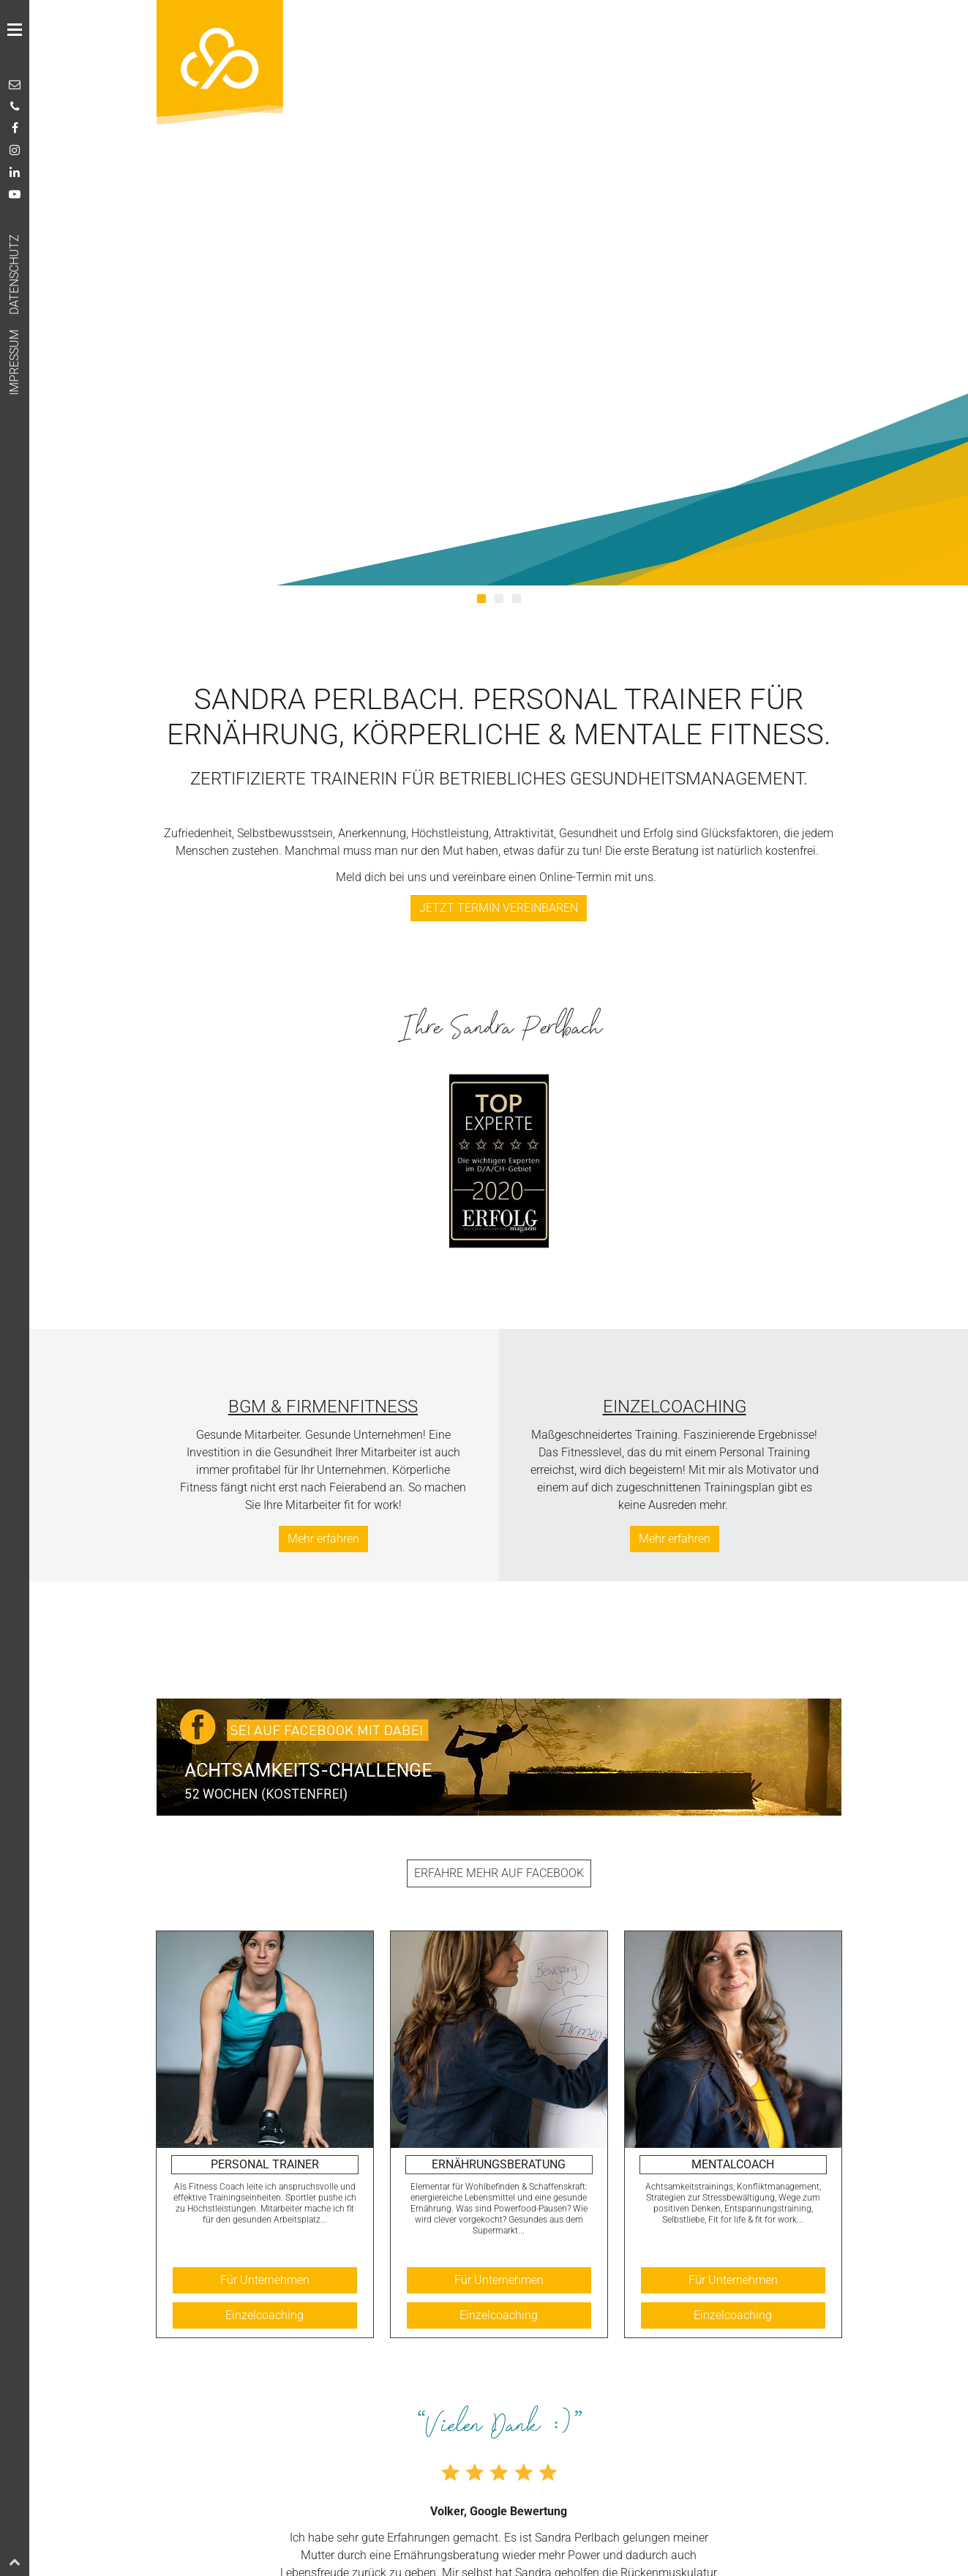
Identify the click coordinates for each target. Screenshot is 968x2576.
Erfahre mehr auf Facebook (499, 1873)
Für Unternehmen (264, 2280)
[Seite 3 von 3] (516, 598)
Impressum (14, 362)
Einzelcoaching (674, 1406)
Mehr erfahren (323, 1539)
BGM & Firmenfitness (323, 1406)
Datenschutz (14, 274)
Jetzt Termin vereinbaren (498, 908)
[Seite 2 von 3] (499, 598)
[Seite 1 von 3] (481, 598)
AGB (43, 383)
